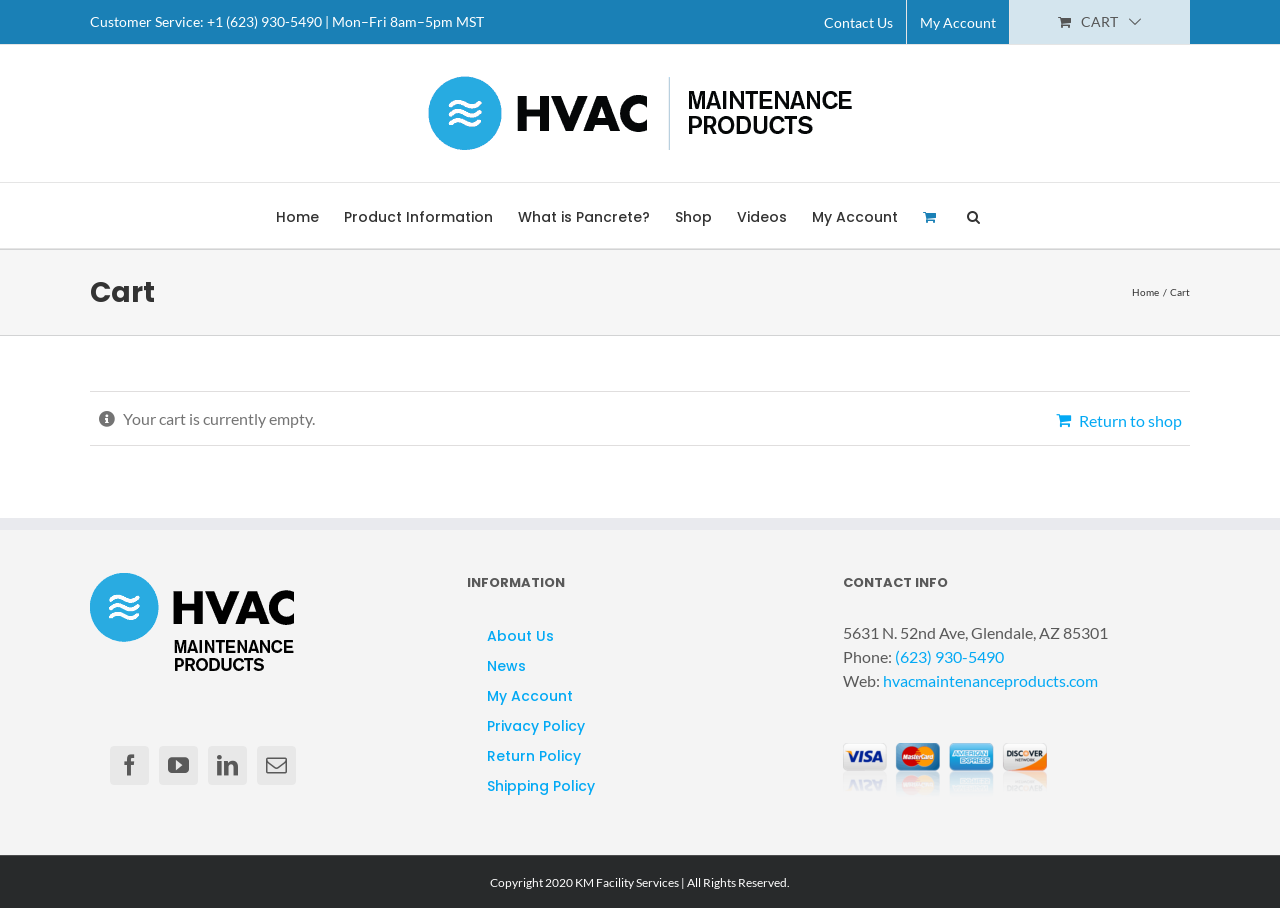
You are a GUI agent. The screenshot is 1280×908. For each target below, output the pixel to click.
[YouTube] (178, 765)
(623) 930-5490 (949, 656)
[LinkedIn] (227, 765)
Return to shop (1130, 420)
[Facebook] (129, 765)
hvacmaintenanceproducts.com (990, 680)
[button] (973, 215)
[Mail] (276, 765)
